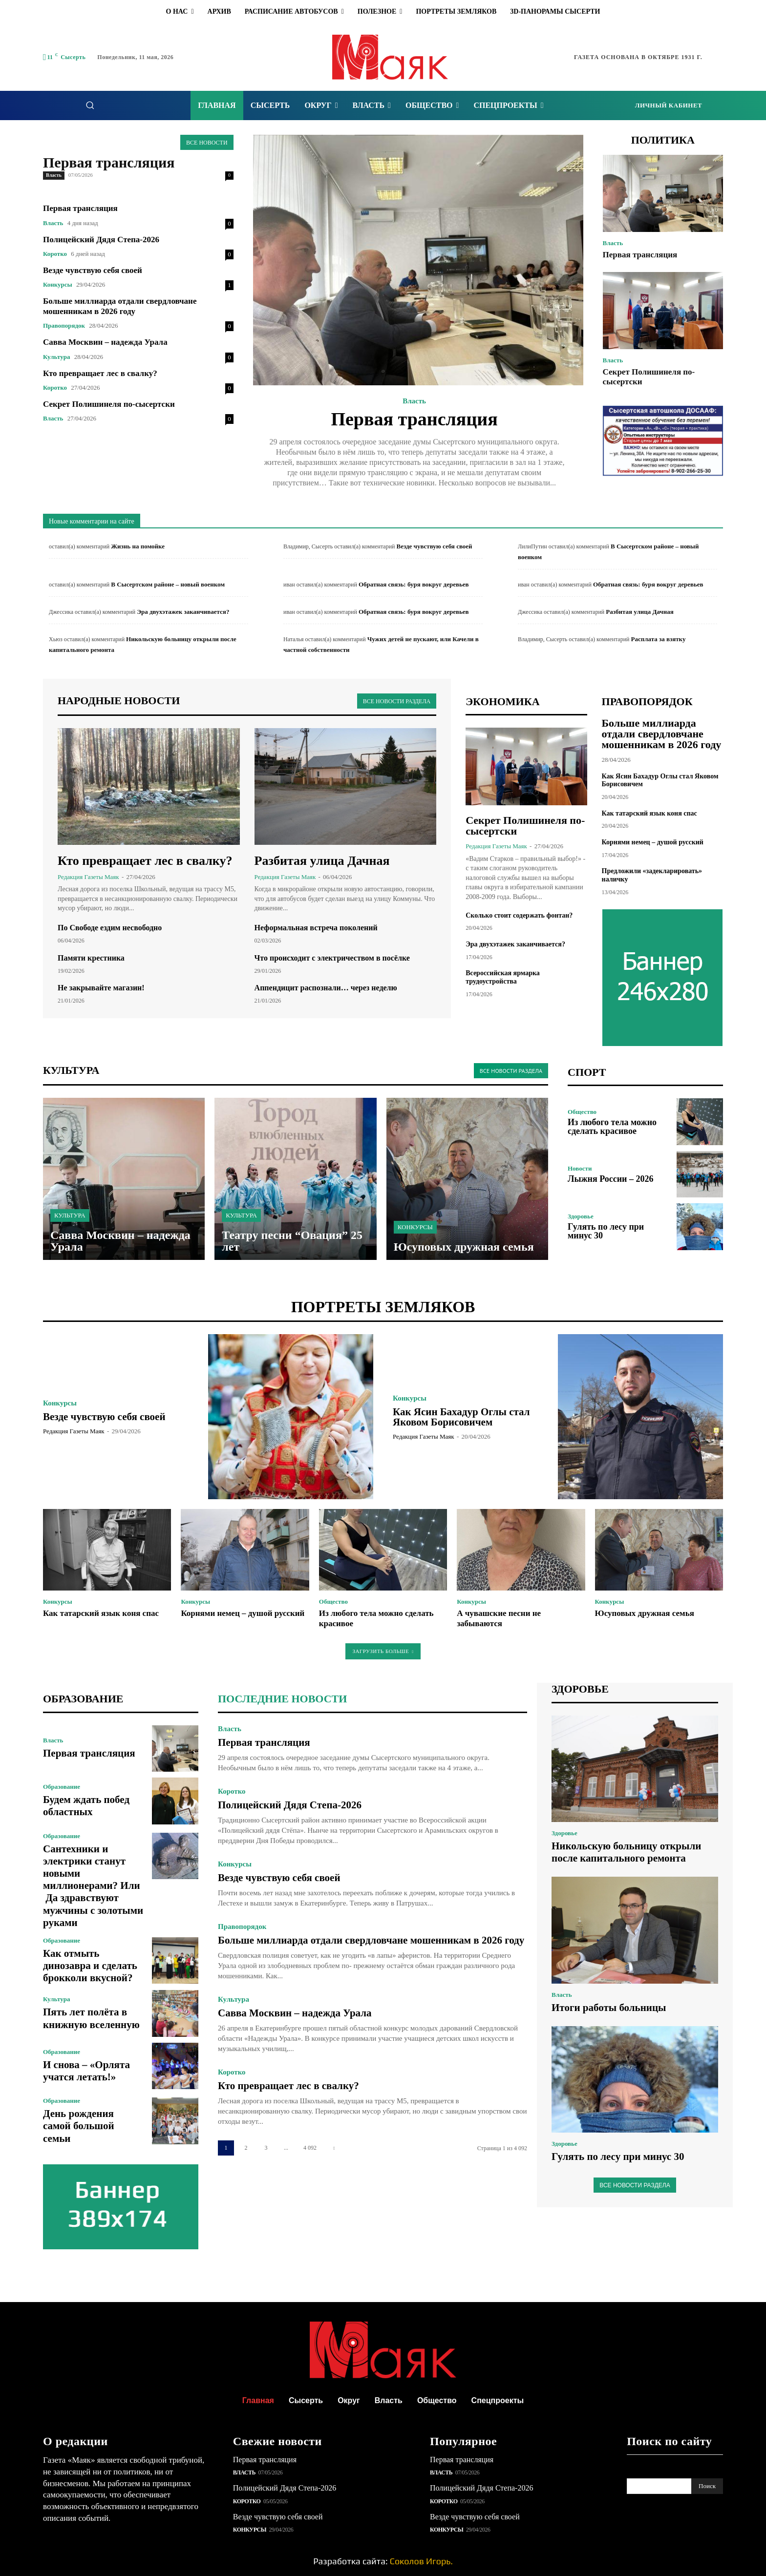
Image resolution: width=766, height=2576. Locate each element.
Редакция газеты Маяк (88, 876)
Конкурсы (57, 284)
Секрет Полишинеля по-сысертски (109, 404)
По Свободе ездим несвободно (110, 927)
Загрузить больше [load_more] (382, 1651)
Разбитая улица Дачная (639, 611)
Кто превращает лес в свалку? (100, 373)
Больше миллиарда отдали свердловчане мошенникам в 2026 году (119, 305)
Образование (61, 1786)
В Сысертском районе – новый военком (168, 584)
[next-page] (334, 2148)
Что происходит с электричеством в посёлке (332, 958)
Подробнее (414, 514)
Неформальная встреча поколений (316, 927)
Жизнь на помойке (138, 546)
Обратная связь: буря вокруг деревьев (414, 584)
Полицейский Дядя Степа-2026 (101, 239)
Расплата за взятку (658, 639)
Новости (580, 1168)
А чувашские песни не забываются (499, 1618)
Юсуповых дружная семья (644, 1613)
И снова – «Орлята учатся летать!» (86, 2071)
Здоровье (581, 1216)
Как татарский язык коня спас (649, 813)
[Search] (707, 2486)
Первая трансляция (109, 162)
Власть (54, 175)
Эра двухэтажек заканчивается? (183, 611)
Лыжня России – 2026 (610, 1179)
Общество (582, 1112)
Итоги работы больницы (609, 2007)
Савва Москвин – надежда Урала (105, 342)
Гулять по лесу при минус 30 (606, 1231)
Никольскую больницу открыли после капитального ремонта (626, 1852)
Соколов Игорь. (421, 2561)
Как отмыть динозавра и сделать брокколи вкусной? (90, 1966)
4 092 (310, 2147)
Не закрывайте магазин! (101, 988)
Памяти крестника (91, 958)
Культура (56, 356)
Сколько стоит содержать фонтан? (519, 915)
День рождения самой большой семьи (78, 2126)
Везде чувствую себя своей (92, 270)
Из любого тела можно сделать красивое (612, 1126)
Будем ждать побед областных (86, 1806)
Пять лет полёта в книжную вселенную (91, 2018)
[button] (89, 105)
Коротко (55, 253)
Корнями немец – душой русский (652, 842)
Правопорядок (64, 325)
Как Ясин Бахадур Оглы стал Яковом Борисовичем (461, 1417)
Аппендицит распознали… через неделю (326, 988)
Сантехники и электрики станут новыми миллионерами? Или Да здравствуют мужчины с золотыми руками (93, 1885)
